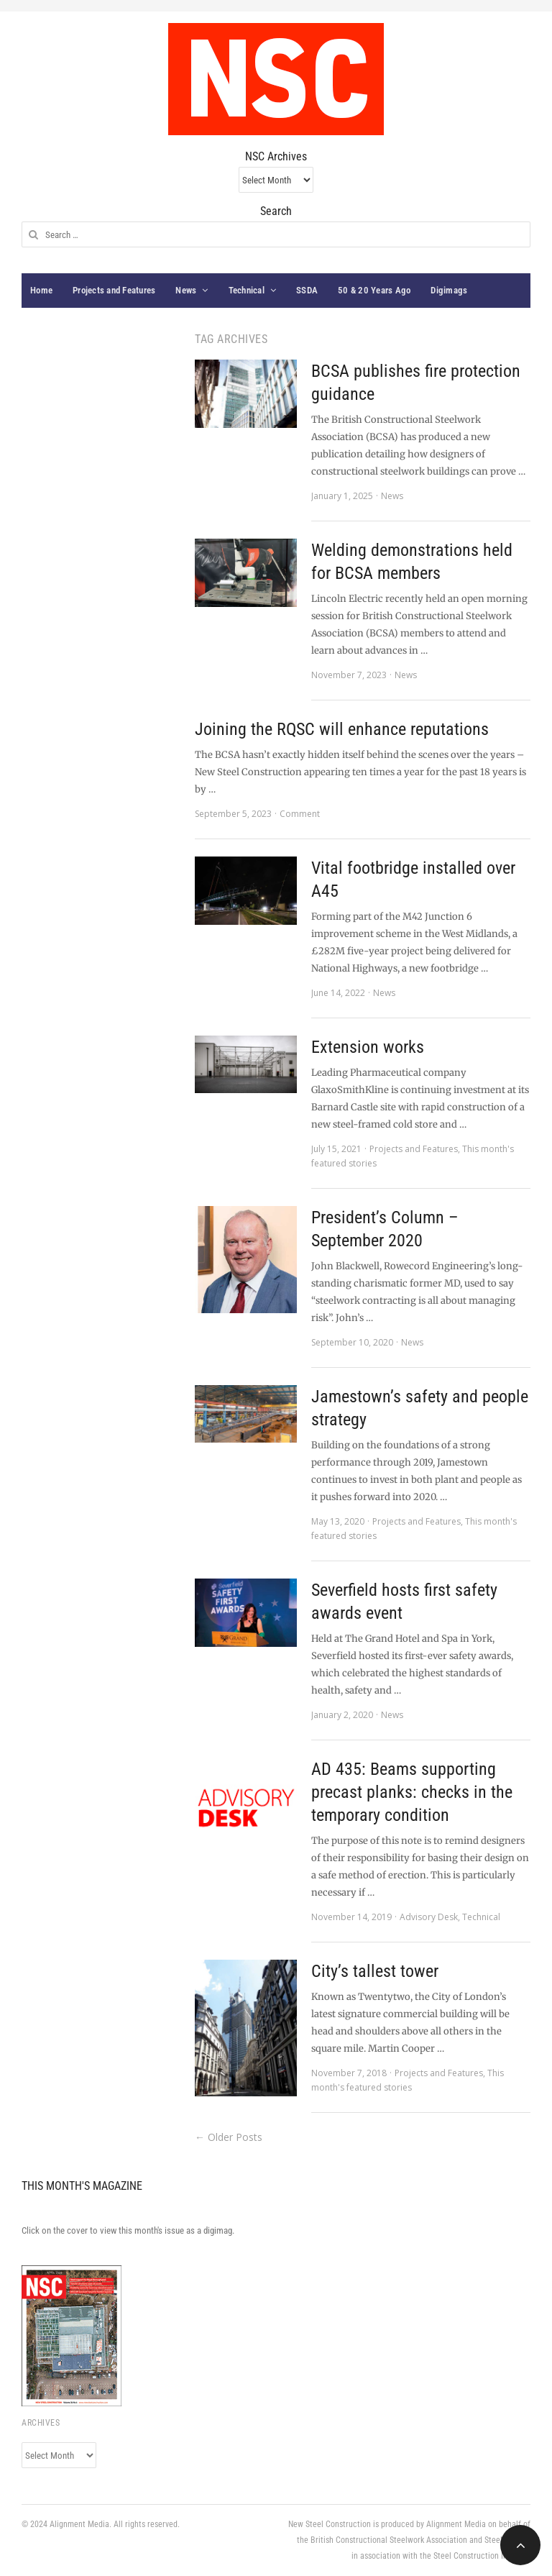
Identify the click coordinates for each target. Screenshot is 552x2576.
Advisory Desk (429, 1917)
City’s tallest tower (374, 1971)
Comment (300, 814)
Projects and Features (114, 290)
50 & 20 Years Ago (374, 290)
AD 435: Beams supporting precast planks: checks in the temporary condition (411, 1792)
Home (41, 290)
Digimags (449, 290)
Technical (246, 290)
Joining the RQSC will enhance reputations (342, 729)
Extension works (367, 1047)
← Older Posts (228, 2137)
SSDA (307, 290)
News (185, 290)
